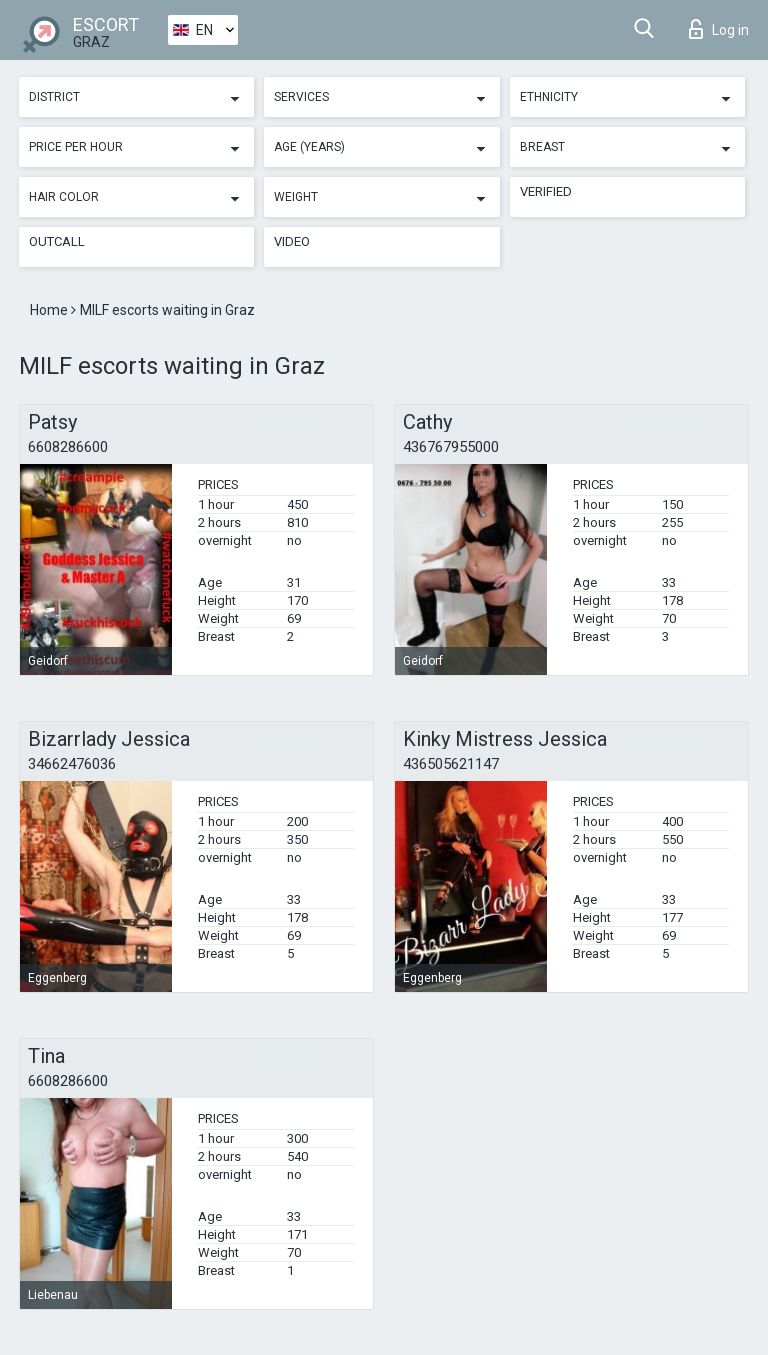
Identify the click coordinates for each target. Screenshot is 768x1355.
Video (292, 241)
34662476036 (72, 764)
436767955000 (451, 447)
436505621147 (451, 764)
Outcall (57, 241)
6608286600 (68, 447)
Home (50, 310)
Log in (719, 29)
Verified (546, 191)
